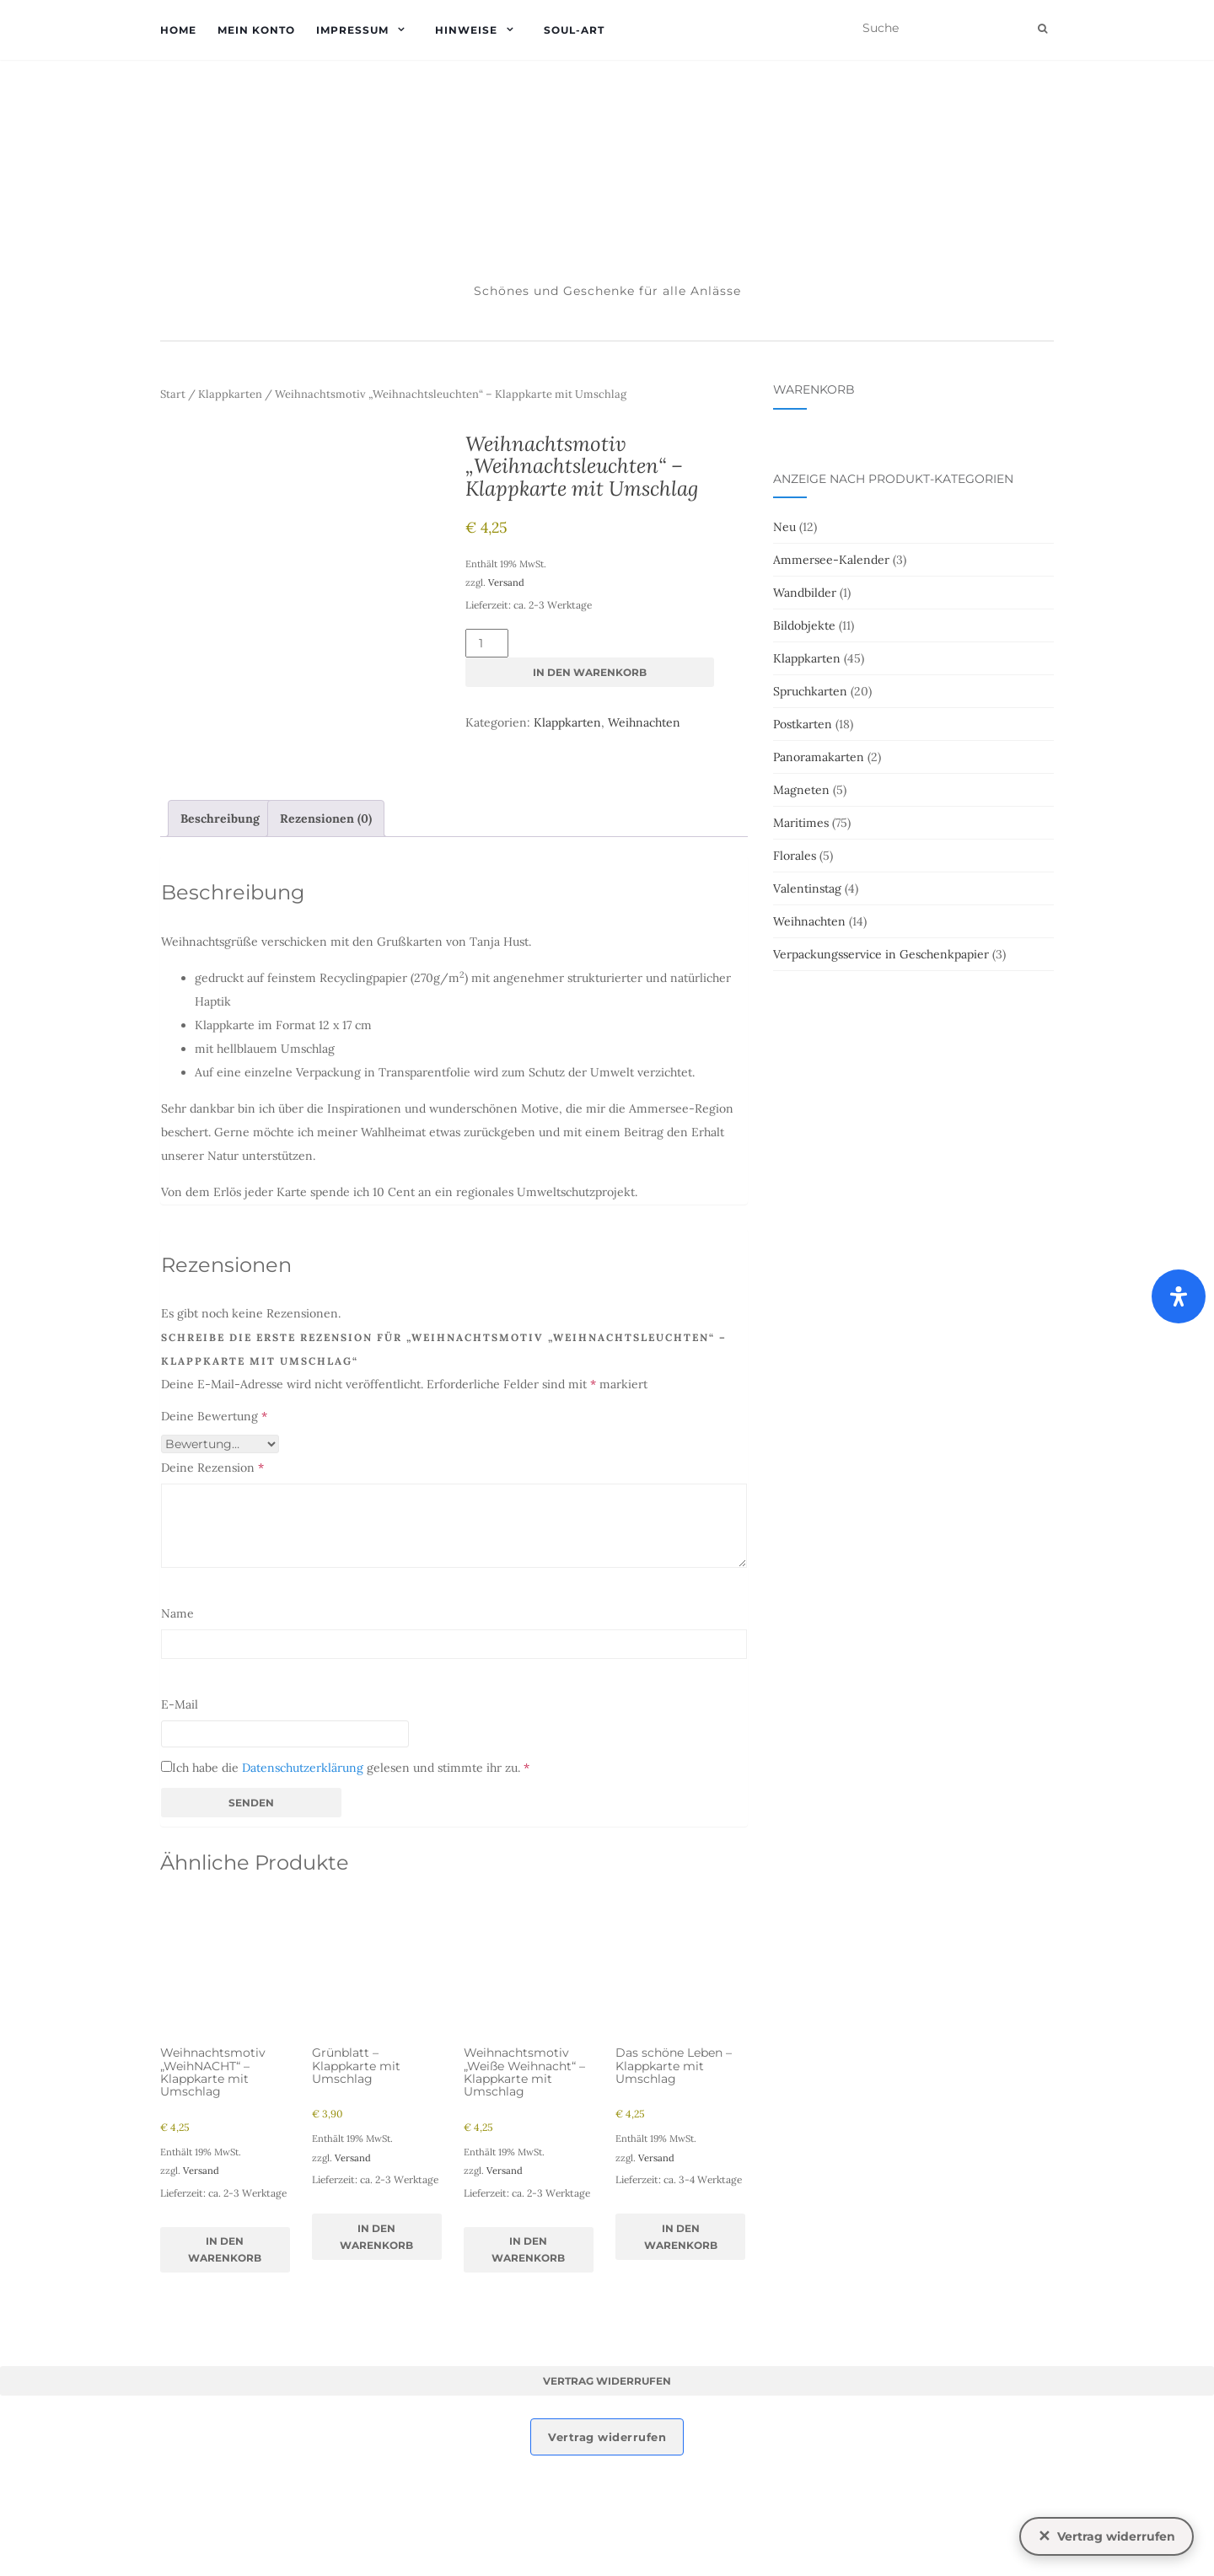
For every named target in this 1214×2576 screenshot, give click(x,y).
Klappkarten (230, 394)
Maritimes (801, 822)
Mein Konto (256, 30)
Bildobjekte (804, 625)
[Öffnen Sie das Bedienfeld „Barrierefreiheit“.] (1179, 1296)
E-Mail (179, 1815)
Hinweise (466, 30)
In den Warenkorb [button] (224, 2360)
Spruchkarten (810, 691)
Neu (784, 526)
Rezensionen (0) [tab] (326, 928)
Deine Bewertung (214, 1527)
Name (177, 1724)
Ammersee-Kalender (831, 559)
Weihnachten (644, 722)
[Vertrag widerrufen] (1106, 2536)
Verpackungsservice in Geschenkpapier (881, 954)
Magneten (801, 789)
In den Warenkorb (590, 672)
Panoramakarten (818, 757)
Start (172, 394)
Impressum (352, 30)
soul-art (574, 30)
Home (178, 30)
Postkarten (802, 724)
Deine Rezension (212, 1578)
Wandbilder (804, 592)
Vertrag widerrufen (607, 2491)
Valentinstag (807, 888)
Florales (794, 855)
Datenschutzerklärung (302, 1878)
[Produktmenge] (486, 643)
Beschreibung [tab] (220, 928)
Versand (506, 582)
